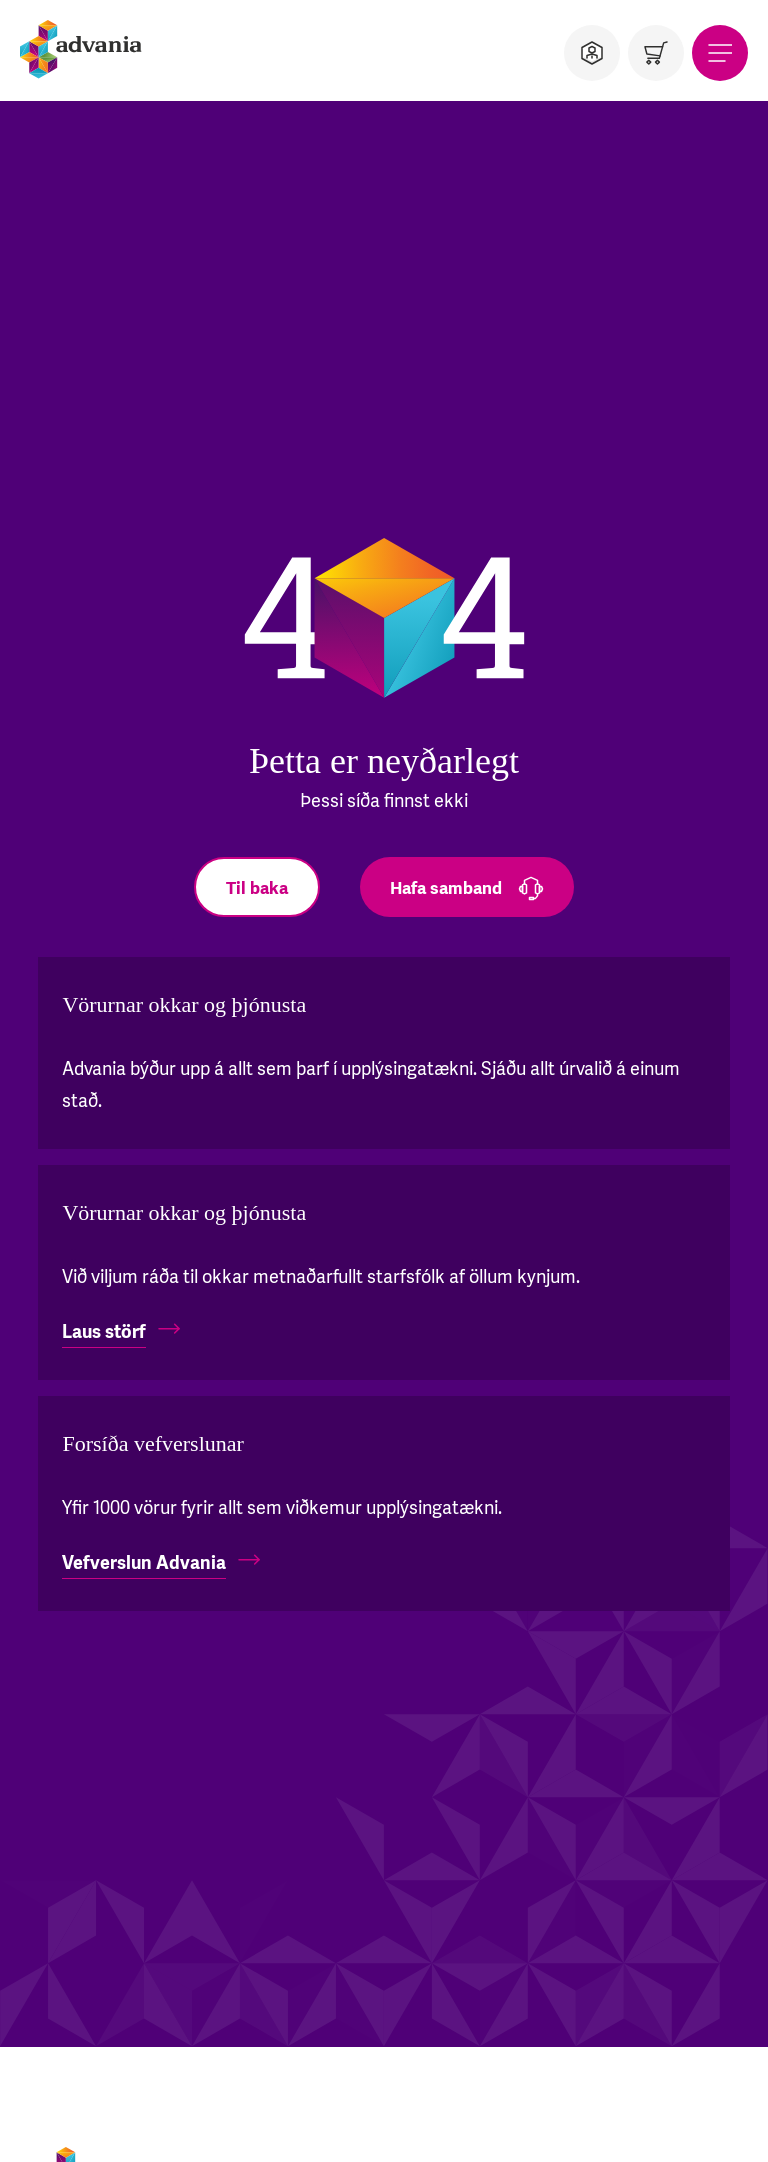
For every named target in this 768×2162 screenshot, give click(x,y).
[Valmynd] (720, 53)
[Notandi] (592, 53)
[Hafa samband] (467, 887)
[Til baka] (257, 887)
